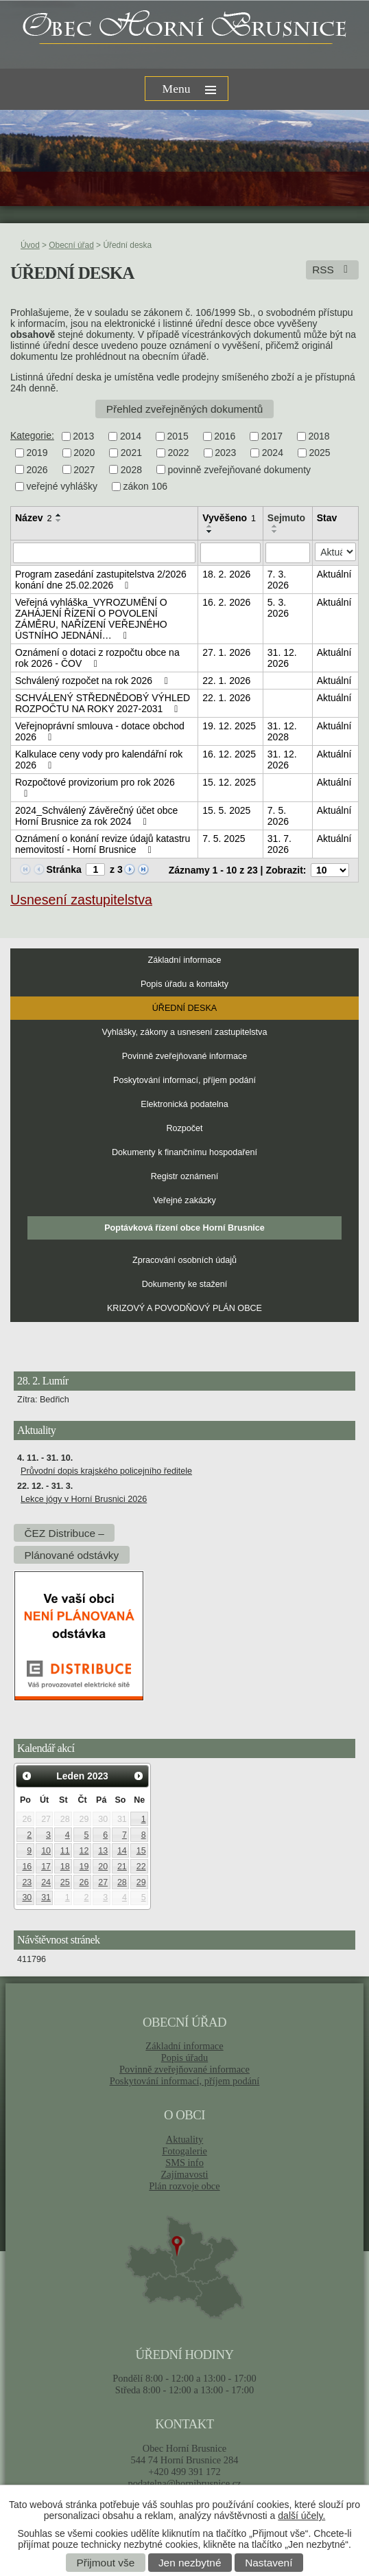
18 (65, 1866)
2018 (319, 436)
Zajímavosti (185, 2174)
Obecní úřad (71, 245)
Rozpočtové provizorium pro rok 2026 (95, 788)
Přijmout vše (106, 2562)
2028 (131, 469)
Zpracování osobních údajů (184, 1260)
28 (122, 1882)
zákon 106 (145, 486)
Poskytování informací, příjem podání (184, 1080)
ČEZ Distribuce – (64, 1532)
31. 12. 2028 (282, 731)
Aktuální (334, 574)
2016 (224, 436)
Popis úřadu (185, 2057)
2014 (130, 436)
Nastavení (268, 2562)
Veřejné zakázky (184, 1200)
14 (122, 1851)
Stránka (63, 869)
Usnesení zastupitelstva (81, 899)
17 (46, 1866)
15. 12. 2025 (229, 782)
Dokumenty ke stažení (185, 1284)
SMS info (184, 2162)
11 (65, 1851)
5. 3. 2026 (278, 608)
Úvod (30, 245)
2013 (83, 436)
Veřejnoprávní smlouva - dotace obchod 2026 (99, 731)
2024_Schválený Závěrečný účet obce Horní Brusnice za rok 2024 (96, 816)
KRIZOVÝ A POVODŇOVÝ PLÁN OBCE (184, 1308)
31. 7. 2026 (279, 844)
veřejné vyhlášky (62, 486)
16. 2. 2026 (226, 602)
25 (65, 1882)
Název (33, 517)
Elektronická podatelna (184, 1104)
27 (103, 1882)
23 (27, 1882)
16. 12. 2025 (229, 754)
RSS (332, 269)
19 (84, 1866)
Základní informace (184, 960)
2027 (84, 469)
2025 (319, 453)
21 (122, 1866)
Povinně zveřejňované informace (185, 1056)
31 (46, 1897)
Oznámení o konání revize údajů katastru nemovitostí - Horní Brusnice (102, 844)
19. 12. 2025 (229, 725)
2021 (131, 453)
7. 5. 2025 (223, 838)
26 (84, 1882)
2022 (178, 453)
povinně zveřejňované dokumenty (239, 469)
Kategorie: (32, 435)
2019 (37, 453)
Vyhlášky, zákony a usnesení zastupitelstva (184, 1032)
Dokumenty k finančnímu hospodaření (184, 1152)
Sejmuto (286, 517)
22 (141, 1866)
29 (141, 1882)
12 (84, 1851)
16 (27, 1866)
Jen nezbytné (190, 2562)
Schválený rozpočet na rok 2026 (93, 680)
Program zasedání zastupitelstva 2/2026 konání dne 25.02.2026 (101, 580)
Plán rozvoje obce (184, 2185)
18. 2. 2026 (226, 574)
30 (27, 1897)
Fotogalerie (184, 2150)
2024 (272, 453)
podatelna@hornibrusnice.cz (184, 2483)
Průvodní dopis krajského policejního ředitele (106, 1471)
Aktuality (184, 2139)
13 (103, 1851)
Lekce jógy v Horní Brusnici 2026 (84, 1499)
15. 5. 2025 (226, 810)
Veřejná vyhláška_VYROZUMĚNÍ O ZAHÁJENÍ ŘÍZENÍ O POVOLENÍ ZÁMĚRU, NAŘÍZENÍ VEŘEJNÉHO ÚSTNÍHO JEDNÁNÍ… (91, 619)
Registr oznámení (185, 1176)
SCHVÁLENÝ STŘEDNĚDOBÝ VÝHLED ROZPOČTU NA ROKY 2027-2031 (102, 703)
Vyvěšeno (229, 517)
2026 (37, 469)
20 (103, 1866)
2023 (225, 453)
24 (46, 1882)
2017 (272, 436)
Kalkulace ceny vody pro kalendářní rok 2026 (98, 760)
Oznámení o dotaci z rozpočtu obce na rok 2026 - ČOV (97, 658)
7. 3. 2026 (278, 580)
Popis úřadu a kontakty (184, 984)
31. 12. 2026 (282, 658)
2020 (84, 453)
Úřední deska (184, 1008)
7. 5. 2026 (278, 816)
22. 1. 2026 (226, 680)
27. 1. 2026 (226, 652)
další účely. (301, 2515)
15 (141, 1851)
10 (46, 1851)
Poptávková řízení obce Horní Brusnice (184, 1228)
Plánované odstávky (71, 1554)
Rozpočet (184, 1128)
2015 (178, 436)
